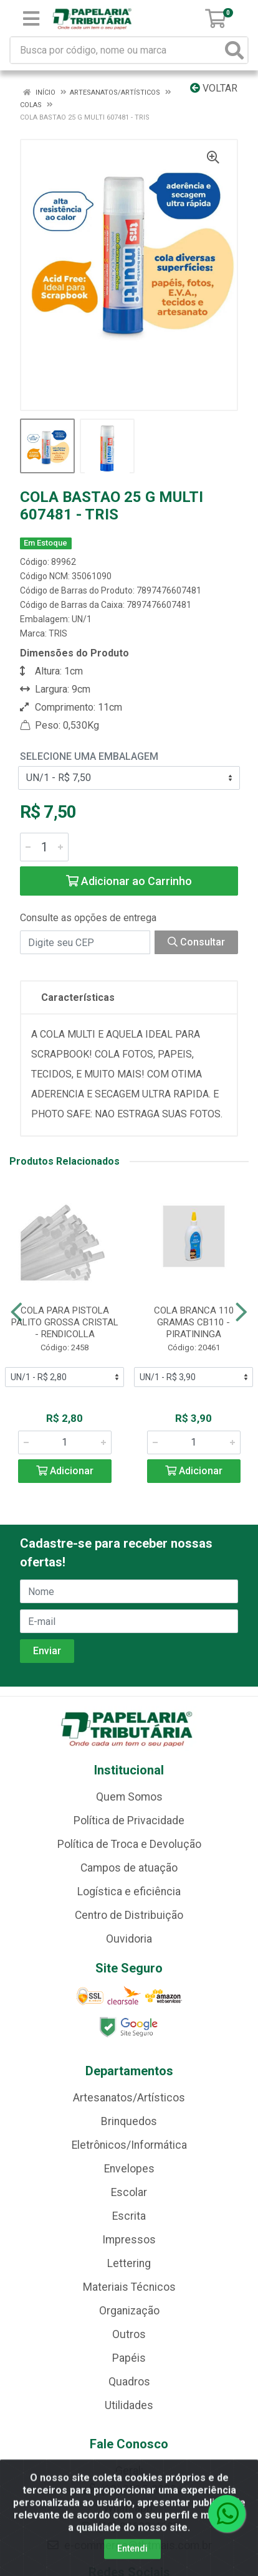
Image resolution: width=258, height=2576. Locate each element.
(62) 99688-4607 (129, 2527)
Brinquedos (129, 2121)
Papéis (129, 2358)
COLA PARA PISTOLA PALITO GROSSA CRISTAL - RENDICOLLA (64, 1322)
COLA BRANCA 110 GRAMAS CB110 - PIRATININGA (194, 1322)
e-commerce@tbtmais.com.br (129, 2545)
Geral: (129, 2471)
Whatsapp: (129, 2508)
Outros (129, 2334)
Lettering (129, 2263)
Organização (129, 2310)
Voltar (213, 88)
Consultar (196, 942)
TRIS (58, 633)
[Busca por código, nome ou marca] (116, 50)
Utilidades (129, 2405)
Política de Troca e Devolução (129, 1844)
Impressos (129, 2239)
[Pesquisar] (234, 50)
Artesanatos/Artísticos (129, 2097)
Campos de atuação (129, 1868)
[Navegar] (16, 1312)
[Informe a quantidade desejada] (44, 847)
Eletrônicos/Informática (129, 2145)
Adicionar (64, 1471)
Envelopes (129, 2168)
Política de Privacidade (129, 1820)
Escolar (129, 2192)
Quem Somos (129, 1797)
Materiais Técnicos (129, 2287)
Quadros (129, 2381)
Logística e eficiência (129, 1891)
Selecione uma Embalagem (89, 756)
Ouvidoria (129, 1939)
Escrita (129, 2216)
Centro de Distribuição (129, 1915)
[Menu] (31, 18)
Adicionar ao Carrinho (129, 881)
